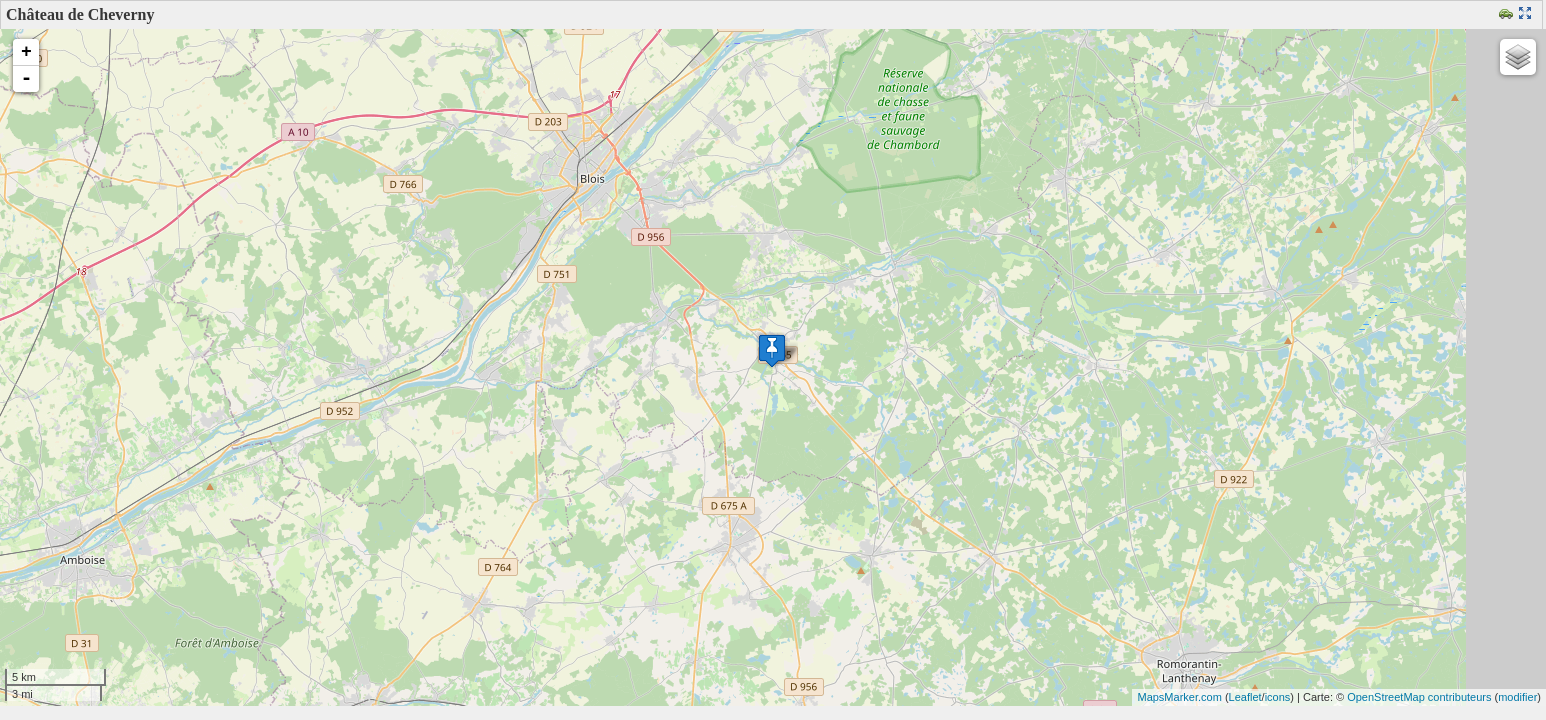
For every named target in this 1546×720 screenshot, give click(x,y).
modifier (1517, 697)
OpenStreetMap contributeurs (1419, 697)
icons (1278, 697)
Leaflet (1245, 697)
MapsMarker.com (1179, 697)
